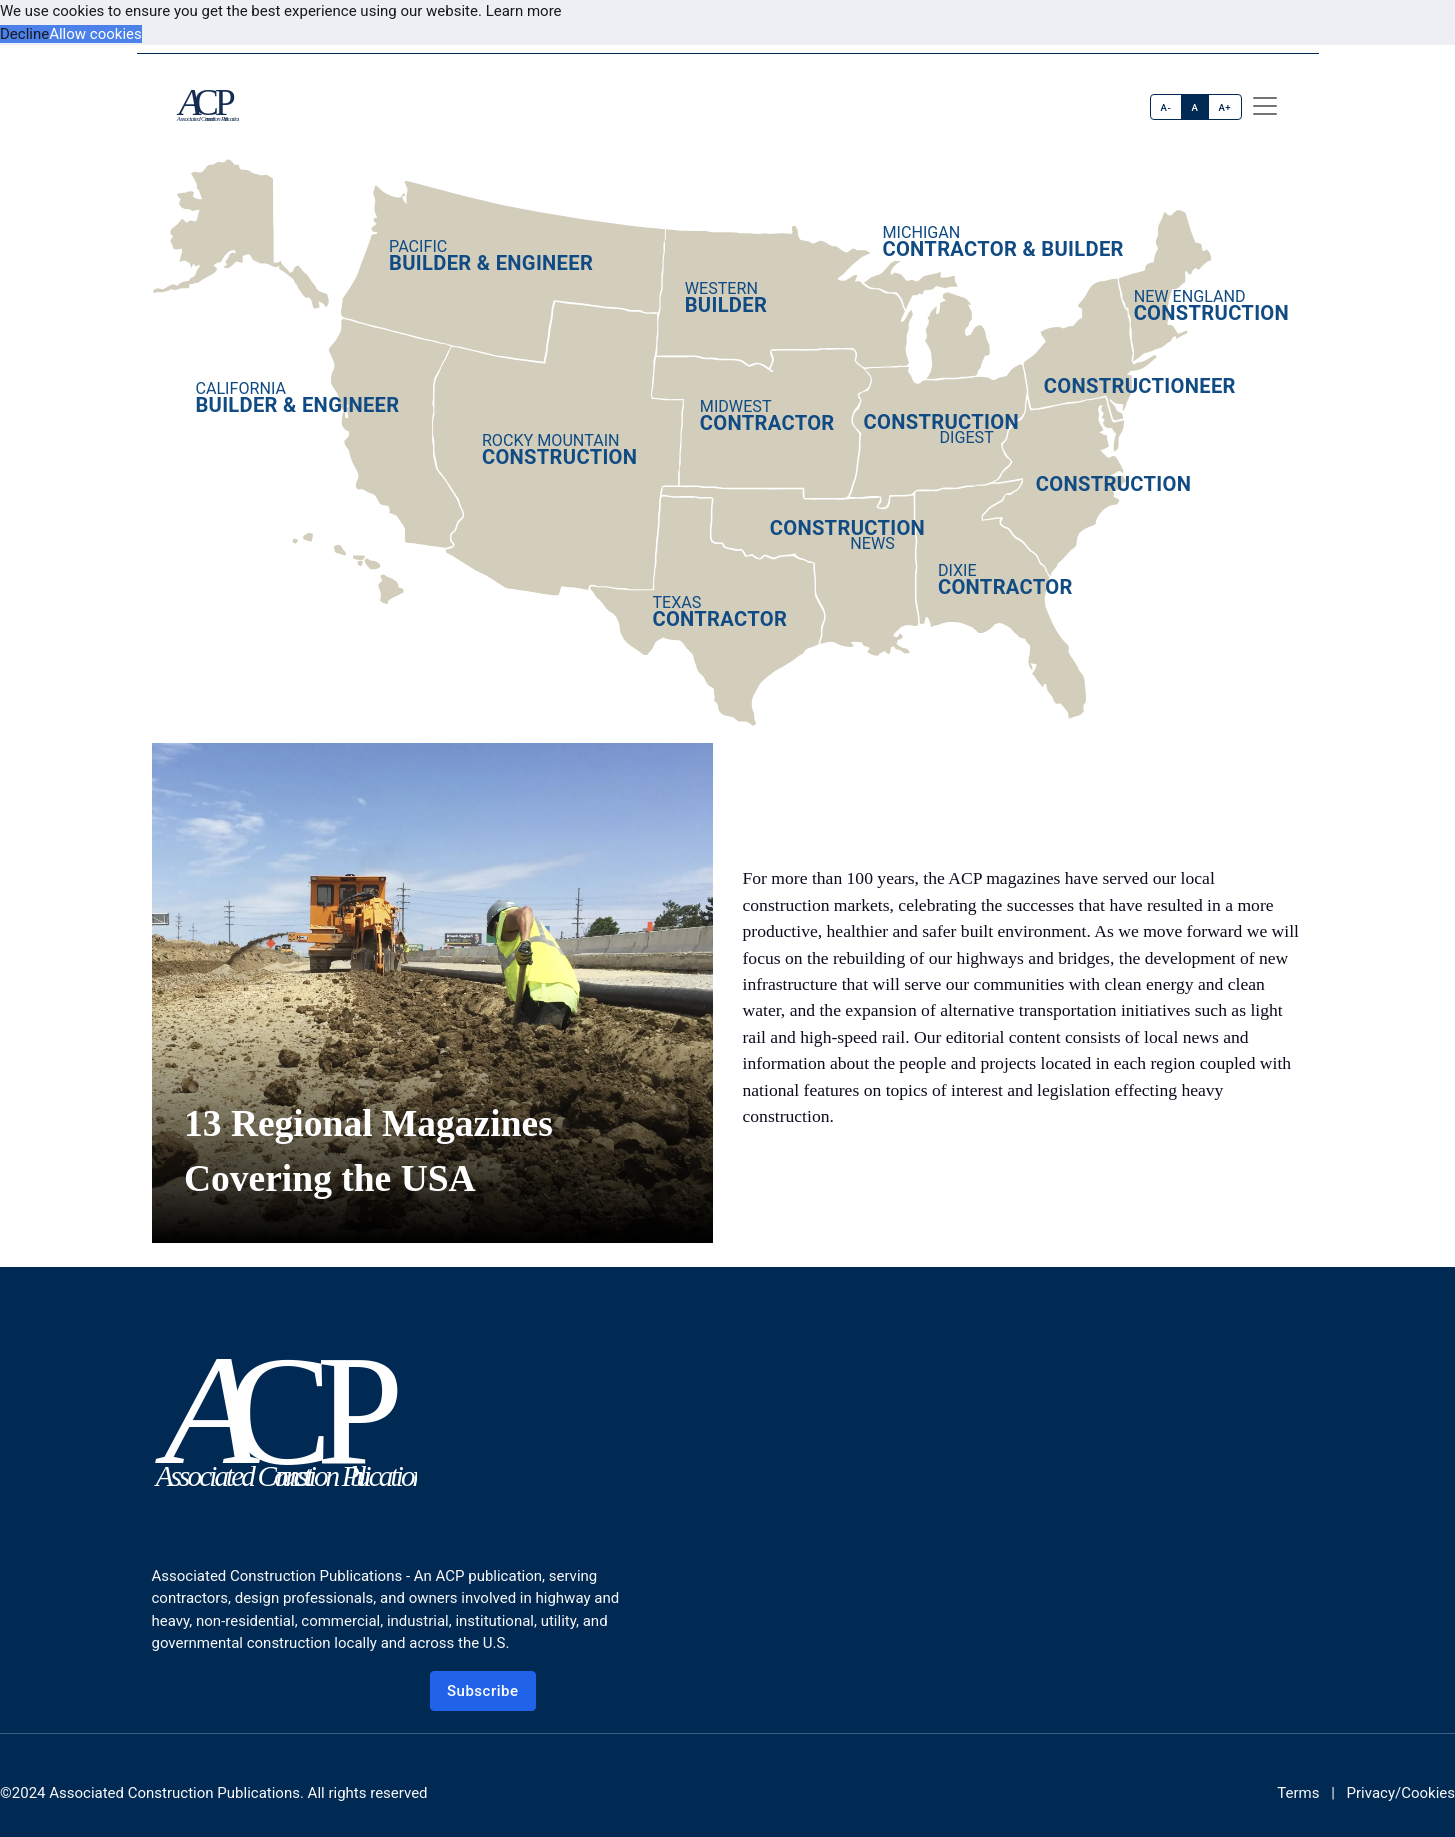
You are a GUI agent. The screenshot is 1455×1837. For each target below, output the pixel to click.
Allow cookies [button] (95, 34)
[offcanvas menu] (1265, 106)
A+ (1224, 107)
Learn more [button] (524, 11)
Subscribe (483, 1691)
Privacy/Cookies (1401, 1793)
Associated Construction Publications (174, 1793)
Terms (1298, 1793)
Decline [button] (24, 34)
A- (1166, 107)
